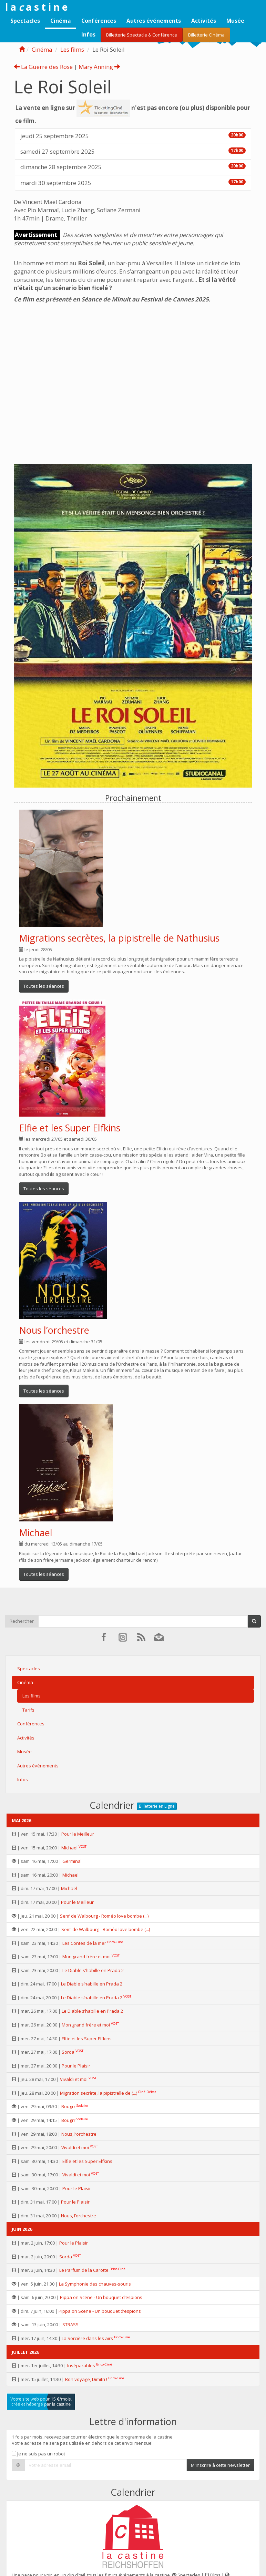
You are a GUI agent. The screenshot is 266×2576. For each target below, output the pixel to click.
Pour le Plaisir (76, 2066)
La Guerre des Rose (43, 67)
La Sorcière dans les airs (87, 2338)
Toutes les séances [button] (43, 986)
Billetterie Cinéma (206, 35)
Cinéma (60, 20)
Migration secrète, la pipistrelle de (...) (98, 2093)
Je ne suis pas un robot (38, 2454)
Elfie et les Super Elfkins (69, 1127)
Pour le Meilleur (77, 1834)
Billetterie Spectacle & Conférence (141, 35)
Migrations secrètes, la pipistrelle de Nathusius (119, 938)
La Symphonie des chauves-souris (95, 2284)
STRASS (70, 2324)
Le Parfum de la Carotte (84, 2270)
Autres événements (153, 20)
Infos (88, 34)
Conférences (98, 20)
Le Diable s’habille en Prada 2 (93, 1970)
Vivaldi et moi (74, 2079)
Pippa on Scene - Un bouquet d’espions (101, 2297)
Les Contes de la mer (84, 1943)
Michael (35, 1532)
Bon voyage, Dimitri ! (86, 2379)
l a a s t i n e (36, 6)
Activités (203, 20)
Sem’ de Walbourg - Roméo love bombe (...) (104, 1916)
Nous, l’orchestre (78, 2134)
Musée (235, 20)
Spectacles (25, 20)
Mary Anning (99, 67)
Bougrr (68, 2106)
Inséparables (81, 2365)
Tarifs (28, 1710)
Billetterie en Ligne (157, 1806)
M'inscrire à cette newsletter (220, 2465)
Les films (72, 49)
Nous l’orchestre (54, 1330)
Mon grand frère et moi (86, 1956)
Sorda (68, 2052)
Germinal (72, 1861)
